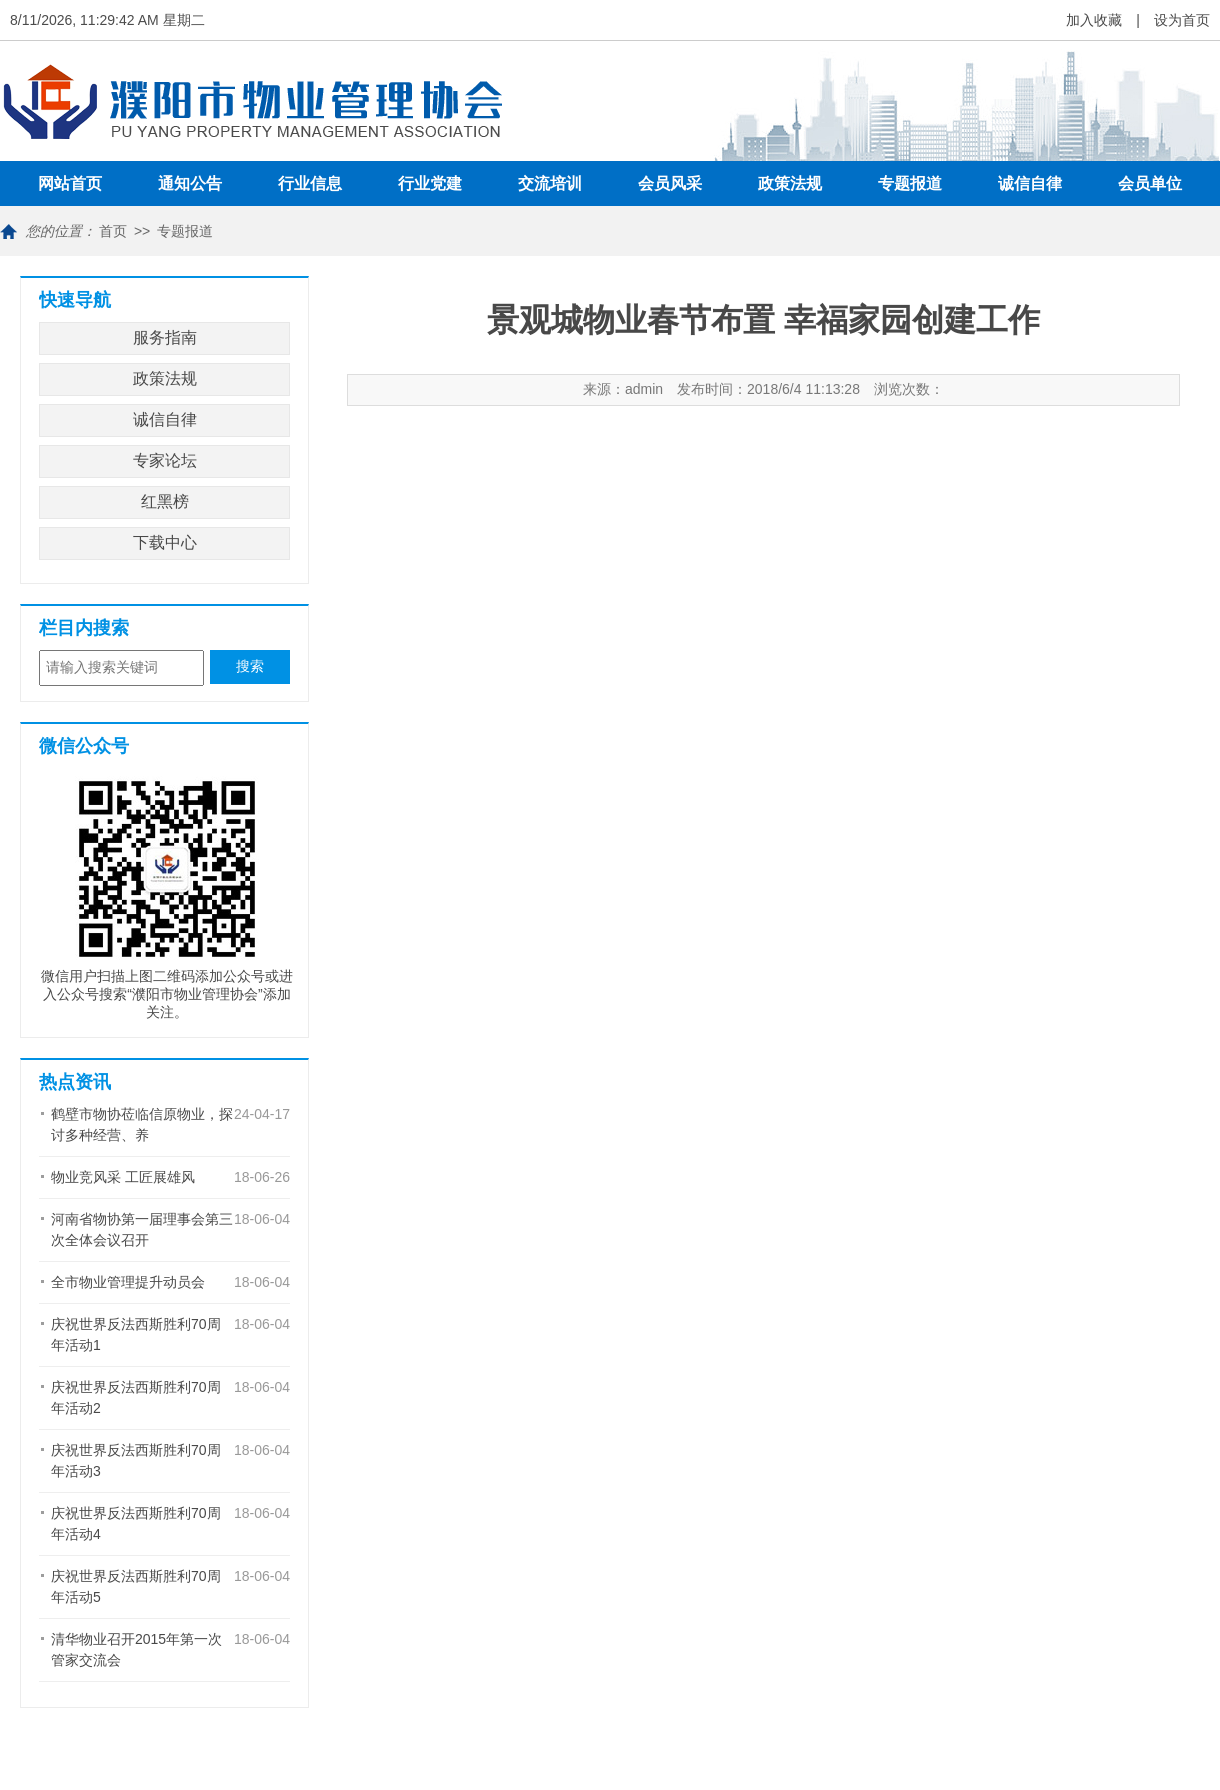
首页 (113, 231)
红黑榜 (165, 501)
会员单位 (1150, 183)
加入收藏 (1094, 20)
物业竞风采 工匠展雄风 (123, 1177)
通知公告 (190, 183)
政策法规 (790, 183)
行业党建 (430, 183)
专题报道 (910, 183)
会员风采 (670, 183)
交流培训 (550, 183)
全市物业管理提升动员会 (128, 1282)
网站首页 (70, 183)
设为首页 (1182, 20)
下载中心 (165, 542)
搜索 (250, 666)
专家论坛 (165, 460)
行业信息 (310, 183)
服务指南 (165, 337)
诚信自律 (1030, 183)
